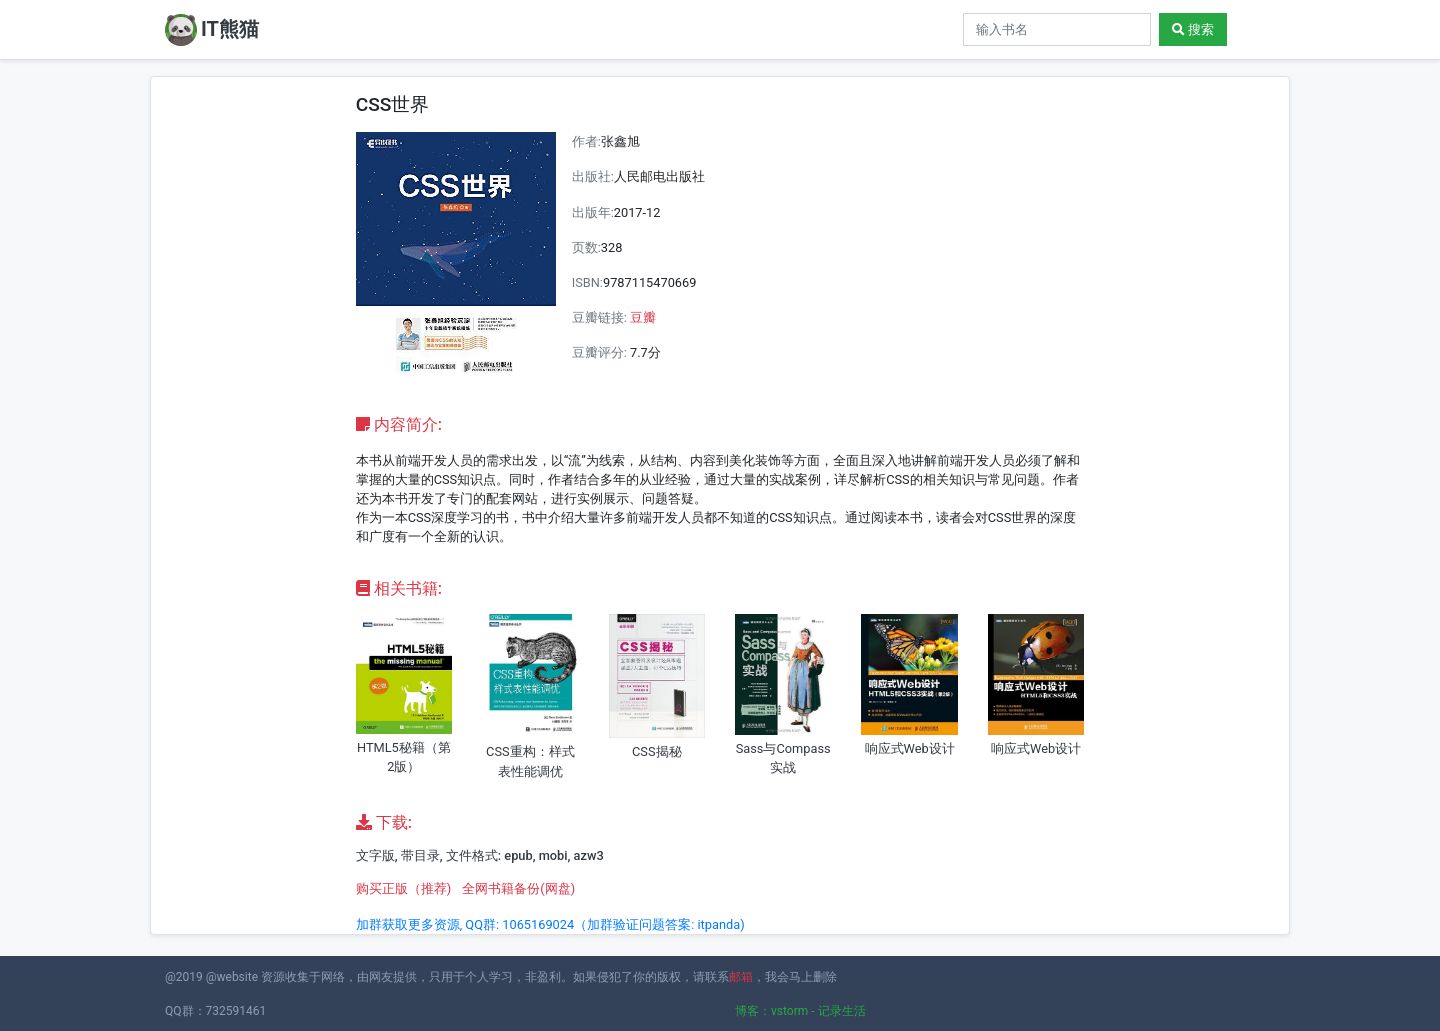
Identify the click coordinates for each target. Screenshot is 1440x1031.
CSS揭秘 (657, 751)
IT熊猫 (212, 30)
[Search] (1057, 29)
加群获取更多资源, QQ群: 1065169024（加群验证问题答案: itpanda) (550, 924)
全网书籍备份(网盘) (518, 888)
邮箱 (741, 977)
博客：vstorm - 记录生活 (800, 1011)
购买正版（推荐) (403, 888)
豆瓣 (643, 317)
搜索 (1193, 29)
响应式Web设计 (910, 748)
